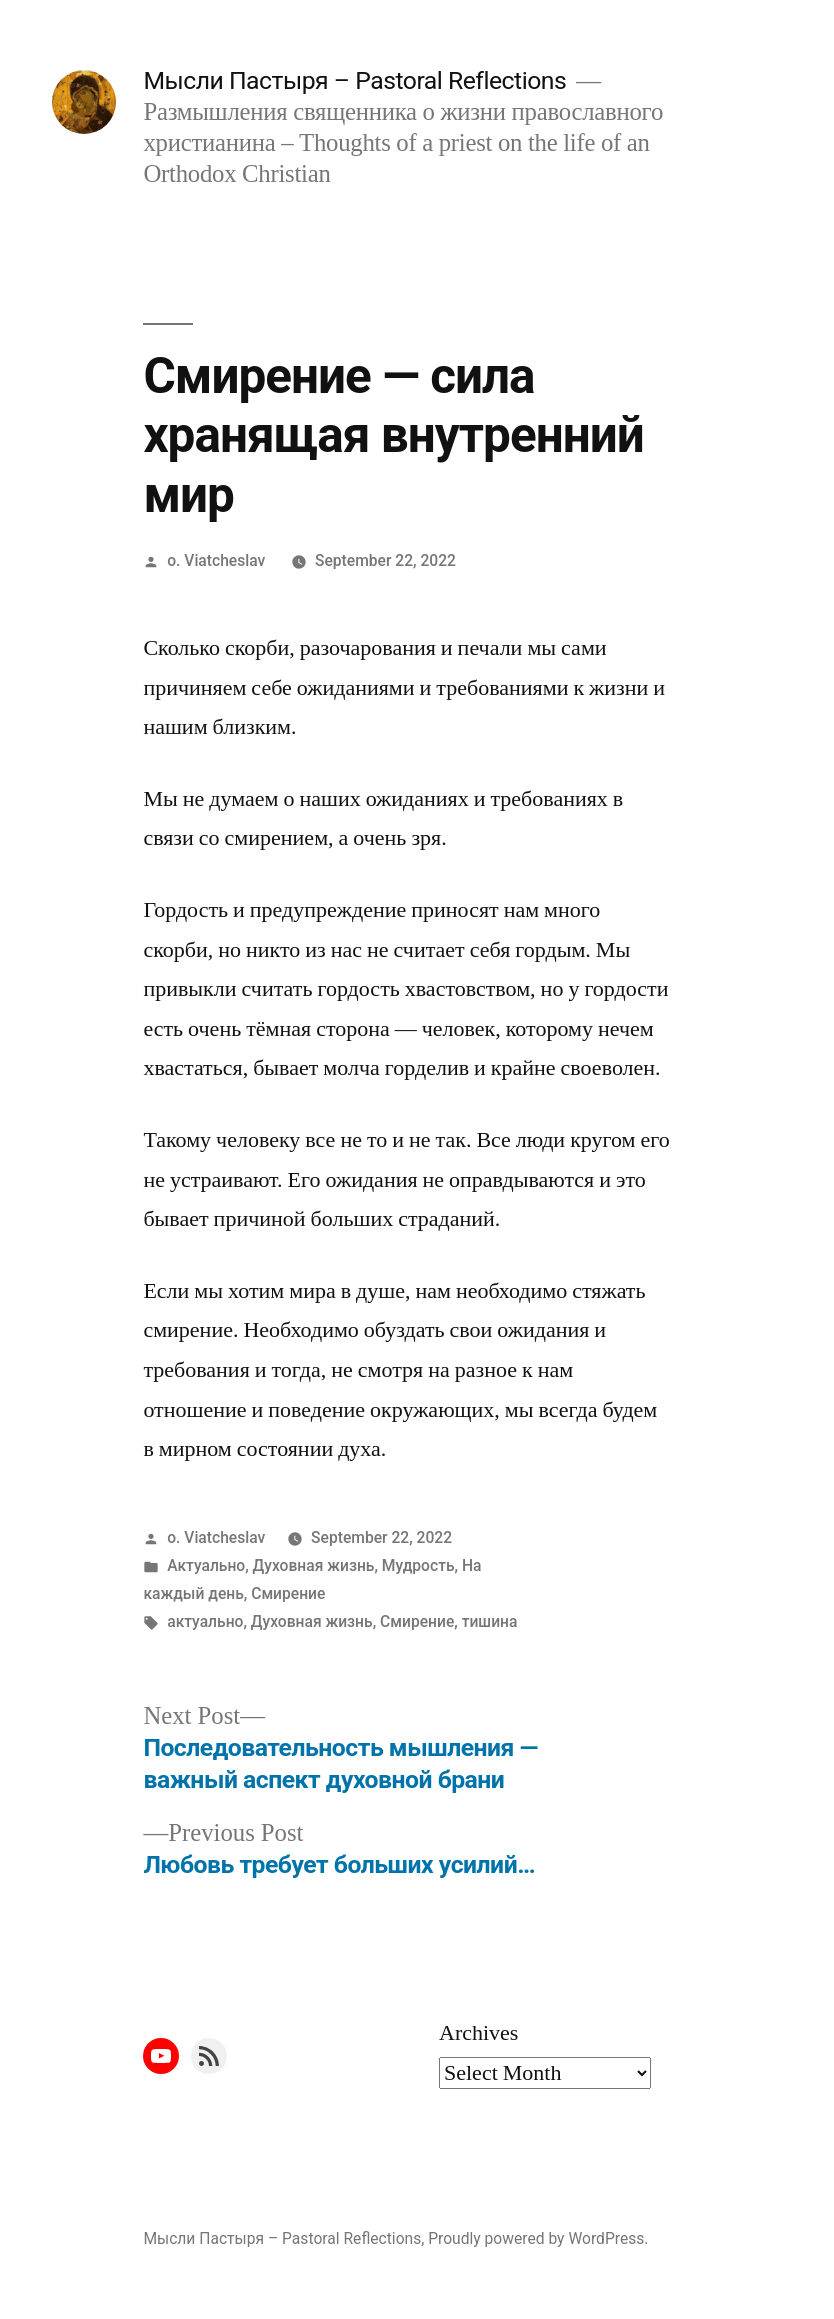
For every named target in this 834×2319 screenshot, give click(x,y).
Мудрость (418, 1565)
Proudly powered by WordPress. (538, 2238)
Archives (478, 2033)
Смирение (288, 1593)
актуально (205, 1621)
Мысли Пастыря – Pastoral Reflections (354, 80)
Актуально (206, 1565)
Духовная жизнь (314, 1565)
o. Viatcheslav (216, 560)
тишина (490, 1621)
